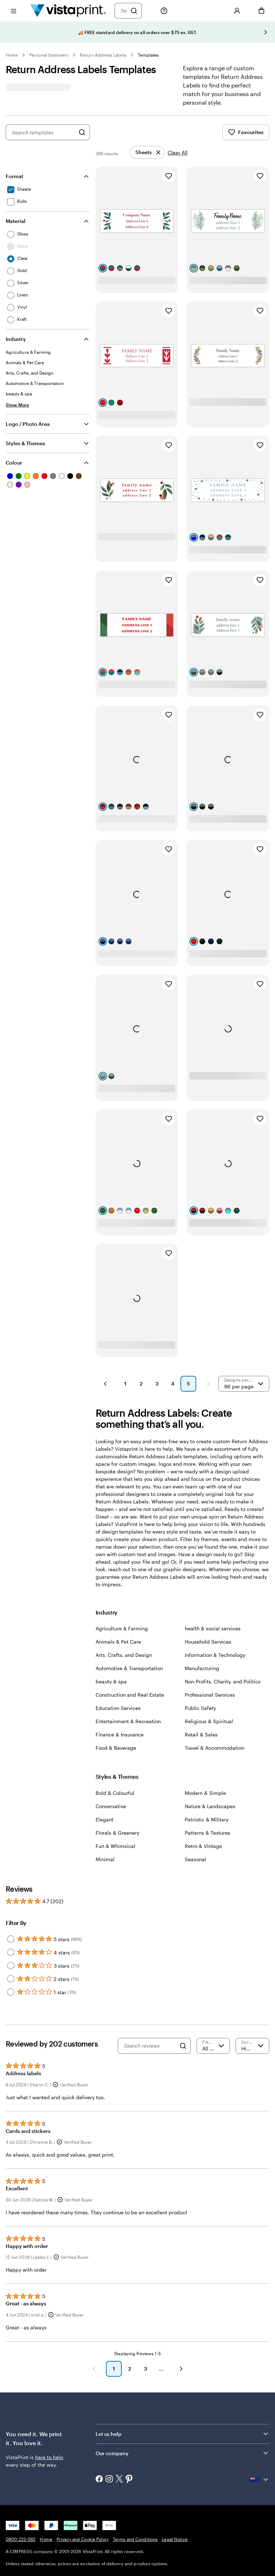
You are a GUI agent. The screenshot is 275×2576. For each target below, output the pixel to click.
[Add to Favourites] (168, 176)
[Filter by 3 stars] (10, 1965)
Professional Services (210, 1695)
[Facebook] (99, 2479)
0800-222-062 (20, 2539)
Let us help (108, 2434)
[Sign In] (237, 11)
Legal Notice (174, 2539)
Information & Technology (215, 1655)
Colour (14, 463)
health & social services (213, 1628)
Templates (148, 54)
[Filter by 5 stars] (10, 1939)
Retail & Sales (201, 1734)
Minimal (105, 1859)
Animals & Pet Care (118, 1642)
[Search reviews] (149, 2045)
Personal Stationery (48, 54)
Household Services (208, 1642)
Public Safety (200, 1708)
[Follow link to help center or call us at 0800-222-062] (164, 11)
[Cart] (261, 11)
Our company (112, 2453)
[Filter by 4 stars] (10, 1952)
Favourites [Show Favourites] (246, 132)
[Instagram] (109, 2479)
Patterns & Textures (207, 1833)
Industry (16, 339)
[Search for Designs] (82, 132)
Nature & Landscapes (210, 1806)
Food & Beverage (116, 1748)
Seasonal (195, 1859)
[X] (119, 2479)
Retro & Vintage (203, 1846)
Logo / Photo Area (28, 424)
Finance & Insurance (120, 1734)
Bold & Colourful (115, 1793)
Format (14, 176)
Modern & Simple (205, 1793)
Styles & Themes (25, 443)
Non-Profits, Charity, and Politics (223, 1681)
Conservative (111, 1806)
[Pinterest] (129, 2479)
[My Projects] (188, 11)
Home (12, 54)
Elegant (105, 1819)
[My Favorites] (213, 11)
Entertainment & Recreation (128, 1721)
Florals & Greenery (117, 1833)
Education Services (118, 1708)
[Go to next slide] (266, 32)
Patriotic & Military (206, 1819)
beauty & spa (111, 1681)
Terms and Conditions (135, 2539)
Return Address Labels (103, 54)
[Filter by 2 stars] (10, 1978)
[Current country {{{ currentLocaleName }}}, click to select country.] (260, 2479)
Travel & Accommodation (214, 1748)
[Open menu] (13, 10)
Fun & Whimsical (115, 1846)
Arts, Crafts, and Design (124, 1655)
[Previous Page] (105, 1384)
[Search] (123, 10)
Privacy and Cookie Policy (82, 2539)
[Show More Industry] (17, 404)
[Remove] (147, 152)
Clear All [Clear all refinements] (178, 152)
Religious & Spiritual (209, 1721)
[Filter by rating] (213, 2046)
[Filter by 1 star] (10, 1992)
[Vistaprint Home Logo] (68, 10)
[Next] (181, 2369)
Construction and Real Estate (130, 1695)
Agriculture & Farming (122, 1628)
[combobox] (43, 132)
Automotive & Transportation (129, 1668)
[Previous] (94, 2369)
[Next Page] (208, 1384)
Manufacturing (202, 1668)
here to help (49, 2457)
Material (15, 221)
